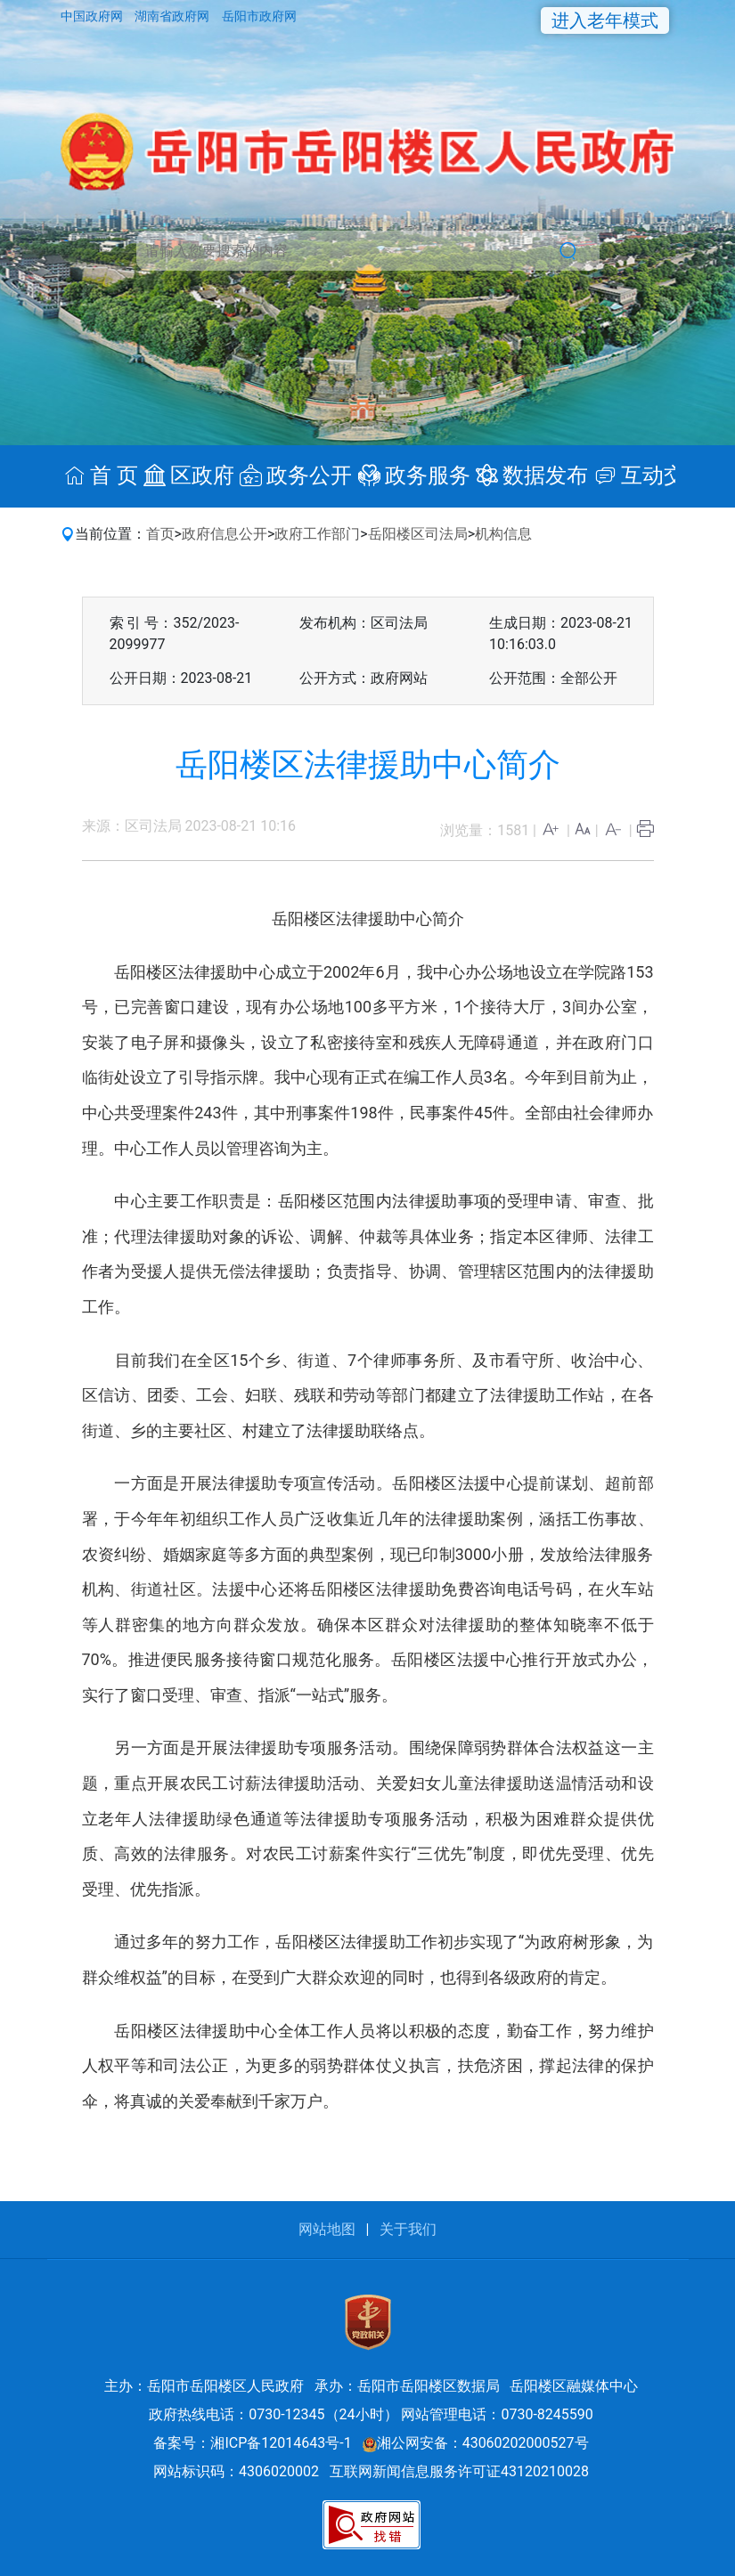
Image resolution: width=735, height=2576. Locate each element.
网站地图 (326, 2229)
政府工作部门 (317, 533)
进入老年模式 (604, 20)
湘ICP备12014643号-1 (280, 2442)
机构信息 (503, 533)
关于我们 (408, 2229)
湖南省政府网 (173, 16)
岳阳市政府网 (259, 16)
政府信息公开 (224, 533)
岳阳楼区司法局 (418, 533)
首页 (160, 533)
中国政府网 (93, 16)
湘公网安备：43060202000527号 (476, 2442)
